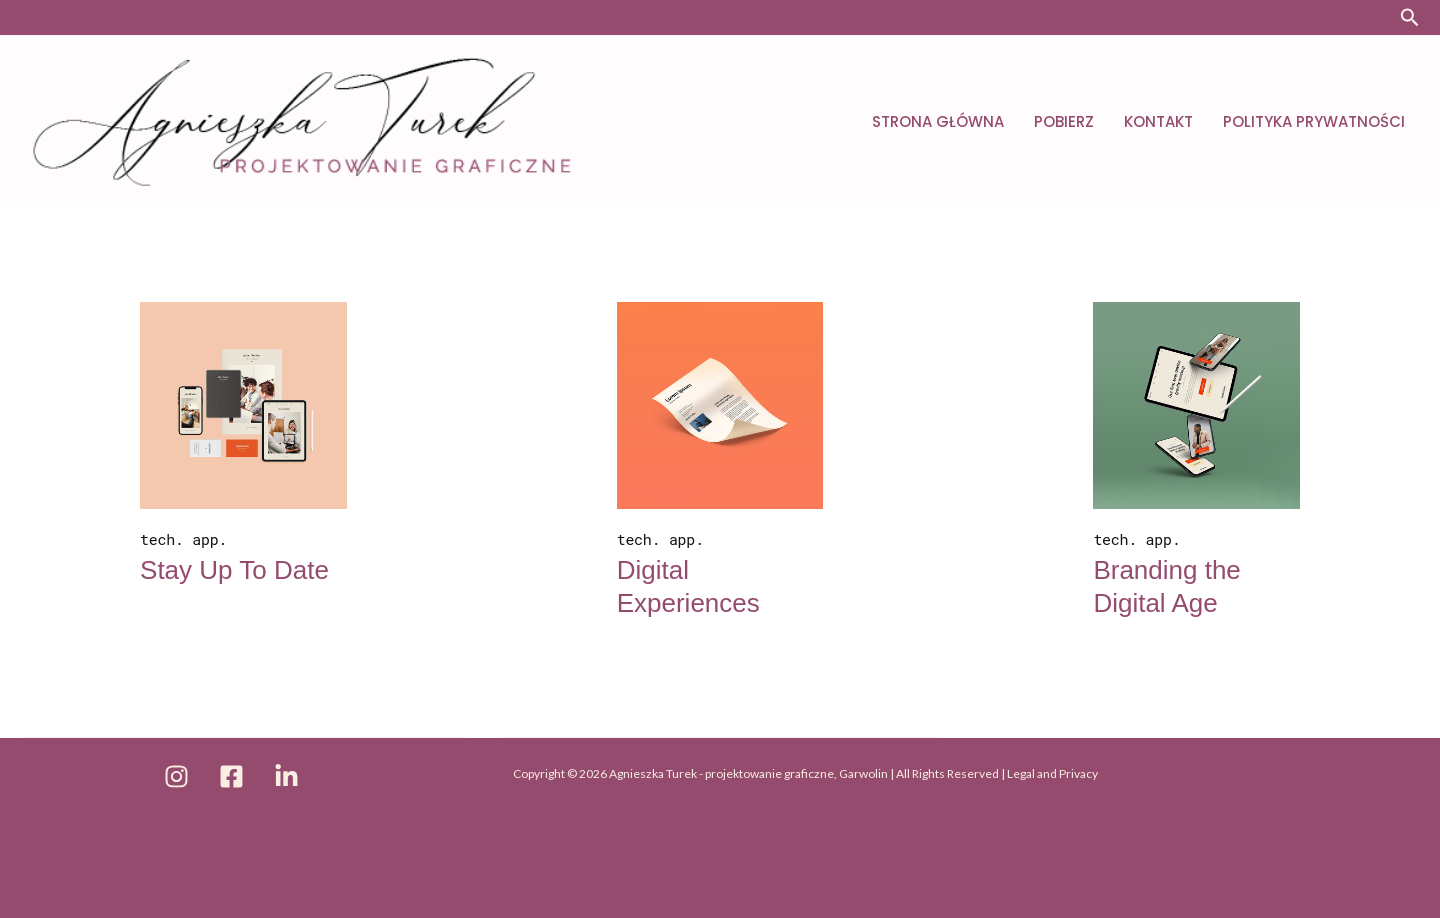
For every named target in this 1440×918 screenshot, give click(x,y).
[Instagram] (176, 776)
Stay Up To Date (234, 570)
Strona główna (938, 121)
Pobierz (1064, 121)
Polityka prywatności (1314, 121)
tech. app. (183, 539)
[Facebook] (231, 776)
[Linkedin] (286, 776)
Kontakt (1158, 121)
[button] (1410, 17)
